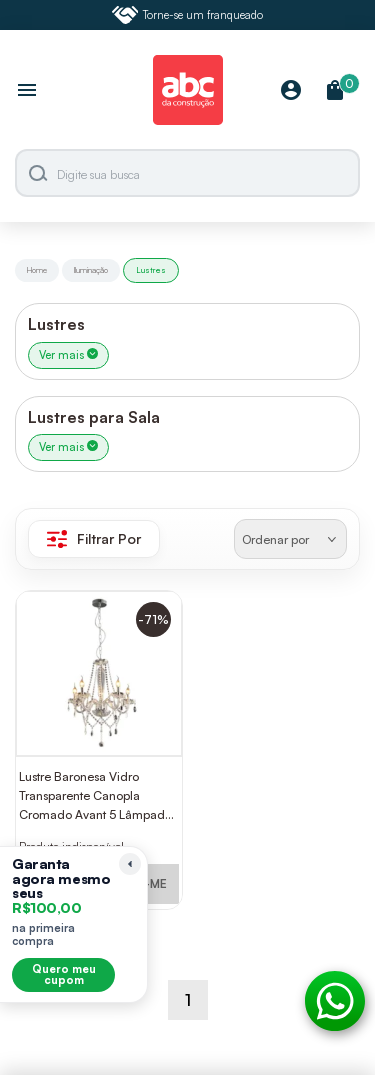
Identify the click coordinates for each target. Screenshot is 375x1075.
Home (37, 270)
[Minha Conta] (291, 91)
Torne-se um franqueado (188, 15)
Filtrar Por (94, 539)
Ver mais (68, 355)
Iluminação (91, 270)
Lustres (151, 270)
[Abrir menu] (27, 92)
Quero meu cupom (64, 974)
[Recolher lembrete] (130, 864)
